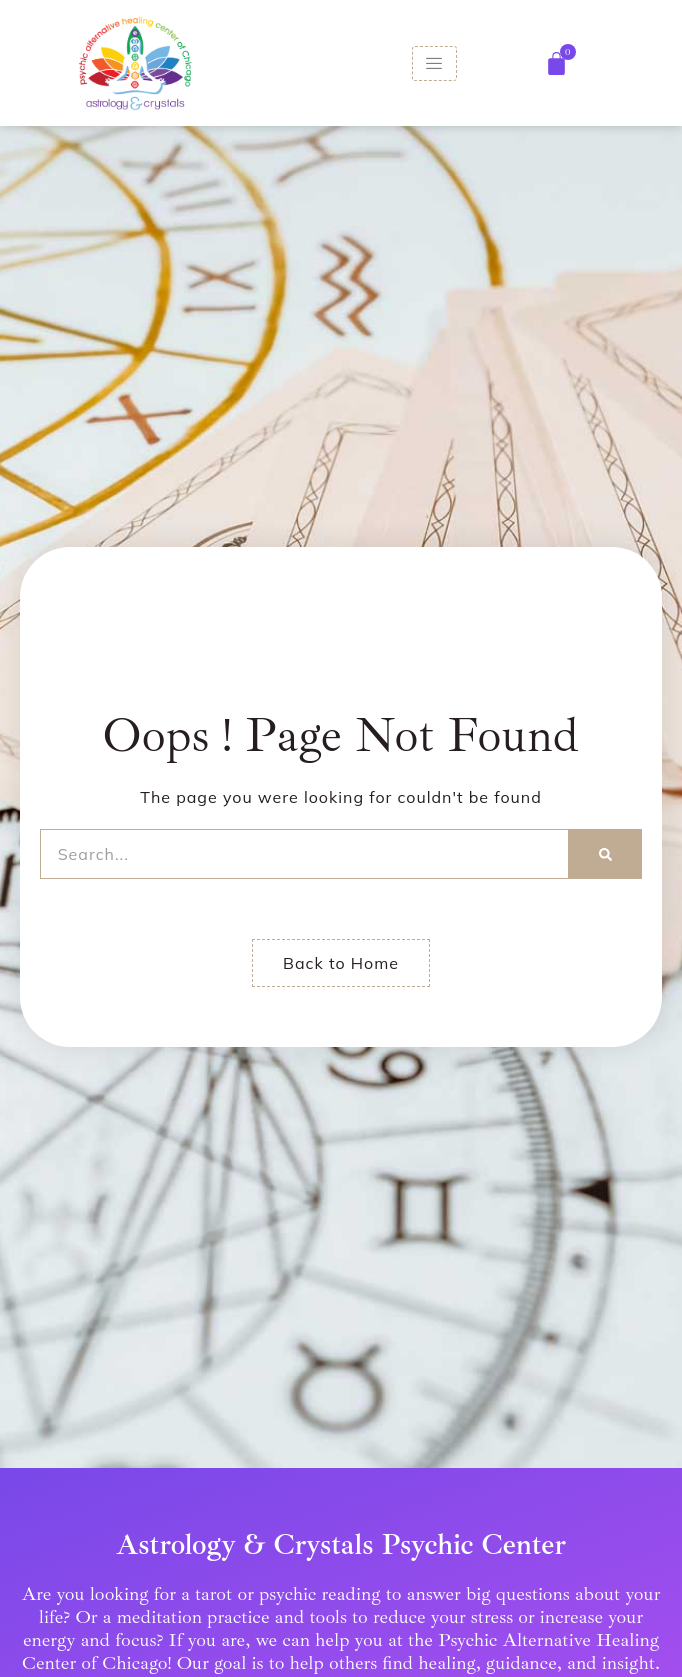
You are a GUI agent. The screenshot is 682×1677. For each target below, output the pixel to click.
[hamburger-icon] (434, 63)
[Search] (605, 854)
